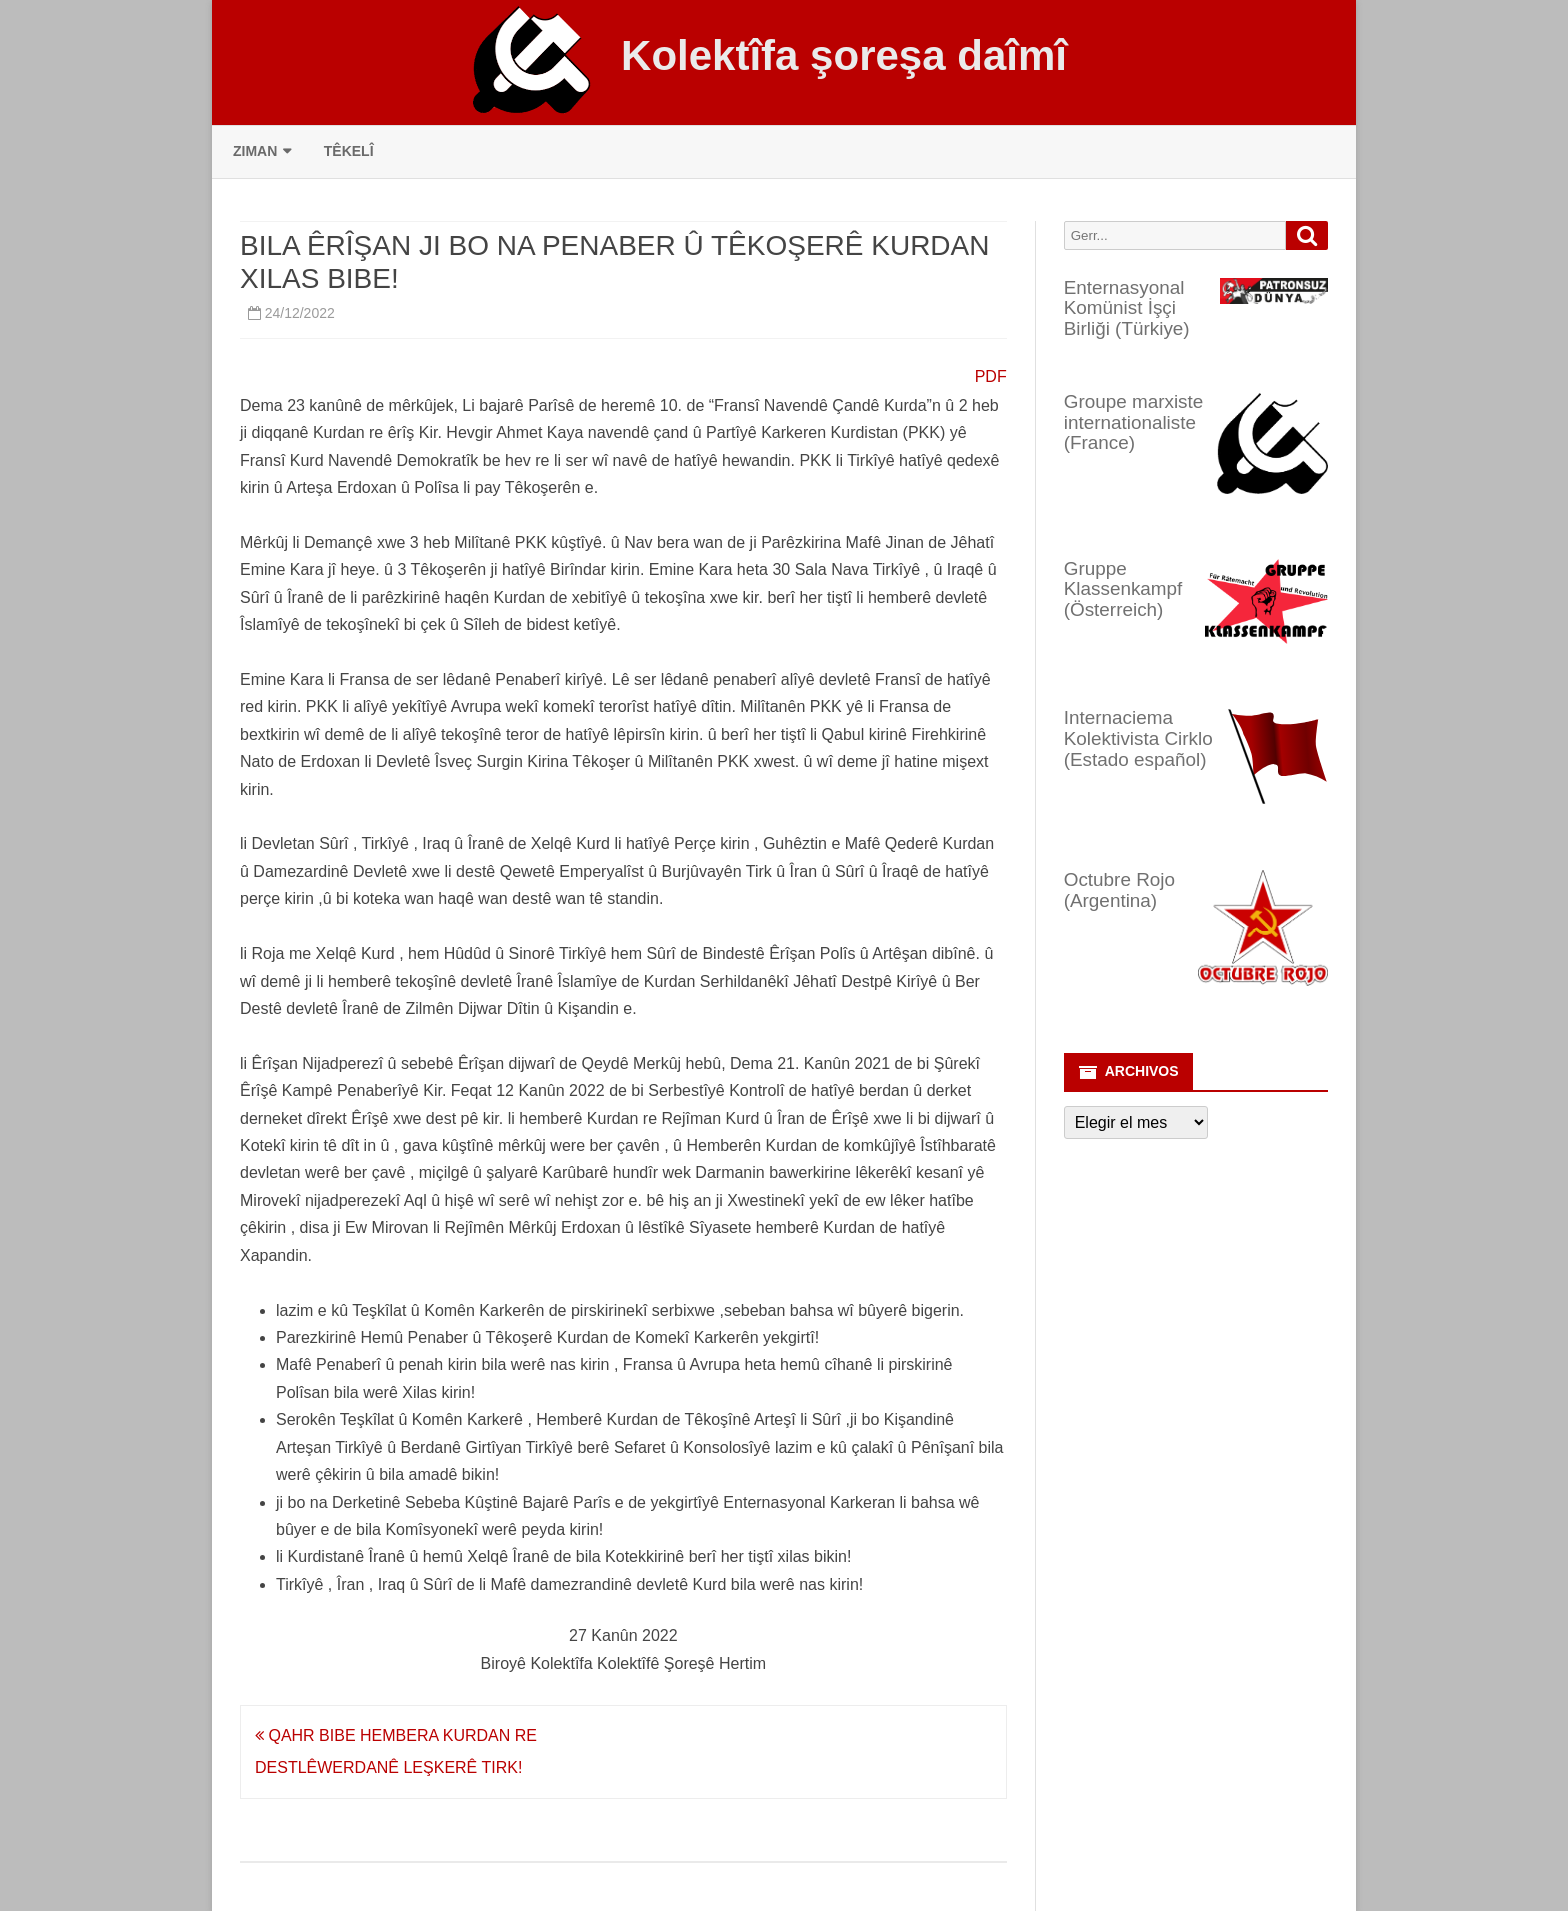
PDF (991, 376)
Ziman (255, 151)
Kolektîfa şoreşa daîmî (844, 56)
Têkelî (349, 151)
